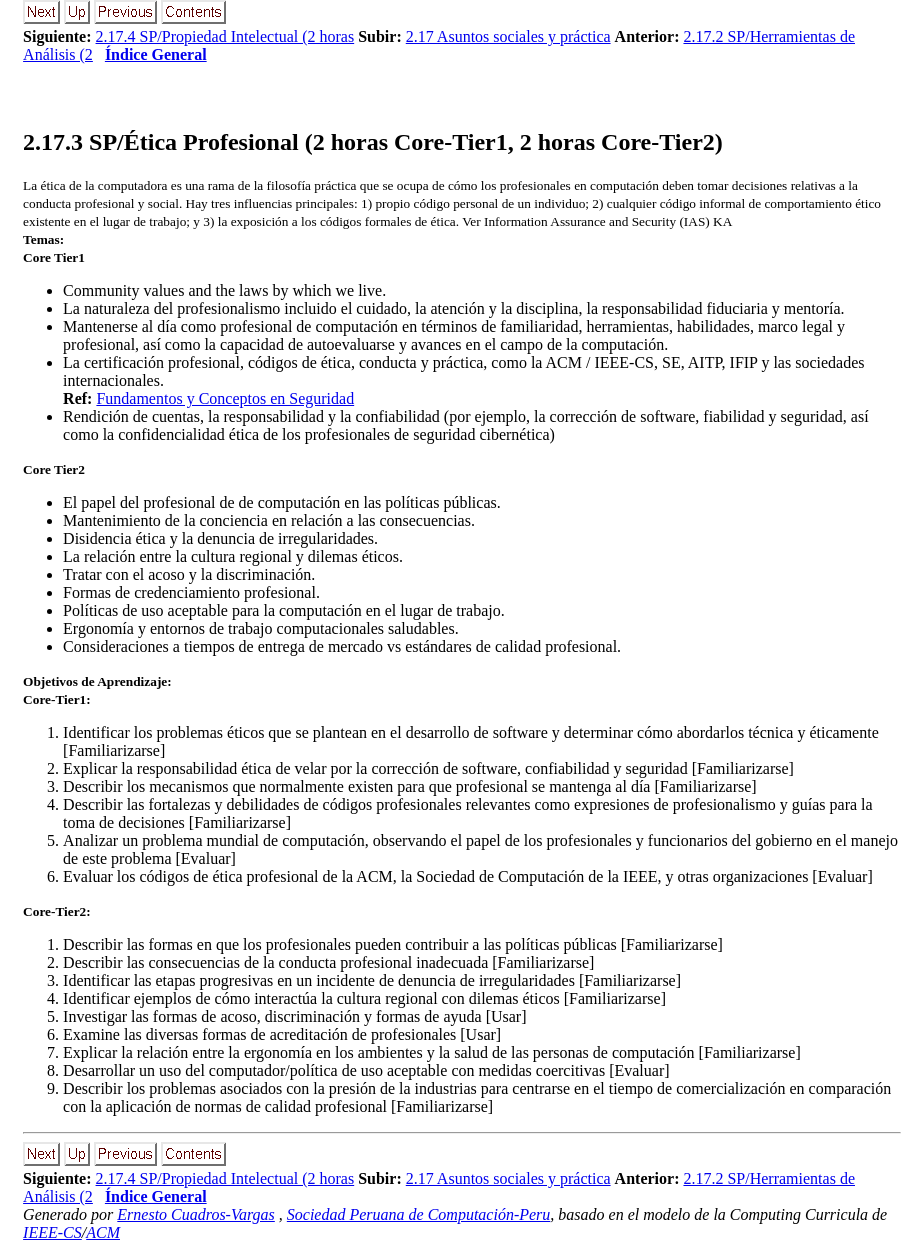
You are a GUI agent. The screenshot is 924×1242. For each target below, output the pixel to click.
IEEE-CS (52, 1232)
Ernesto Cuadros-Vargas (196, 1214)
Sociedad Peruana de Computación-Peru (419, 1214)
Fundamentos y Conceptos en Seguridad (225, 398)
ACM (103, 1232)
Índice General (156, 54)
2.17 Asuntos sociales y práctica (508, 36)
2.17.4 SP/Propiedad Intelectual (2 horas (225, 36)
